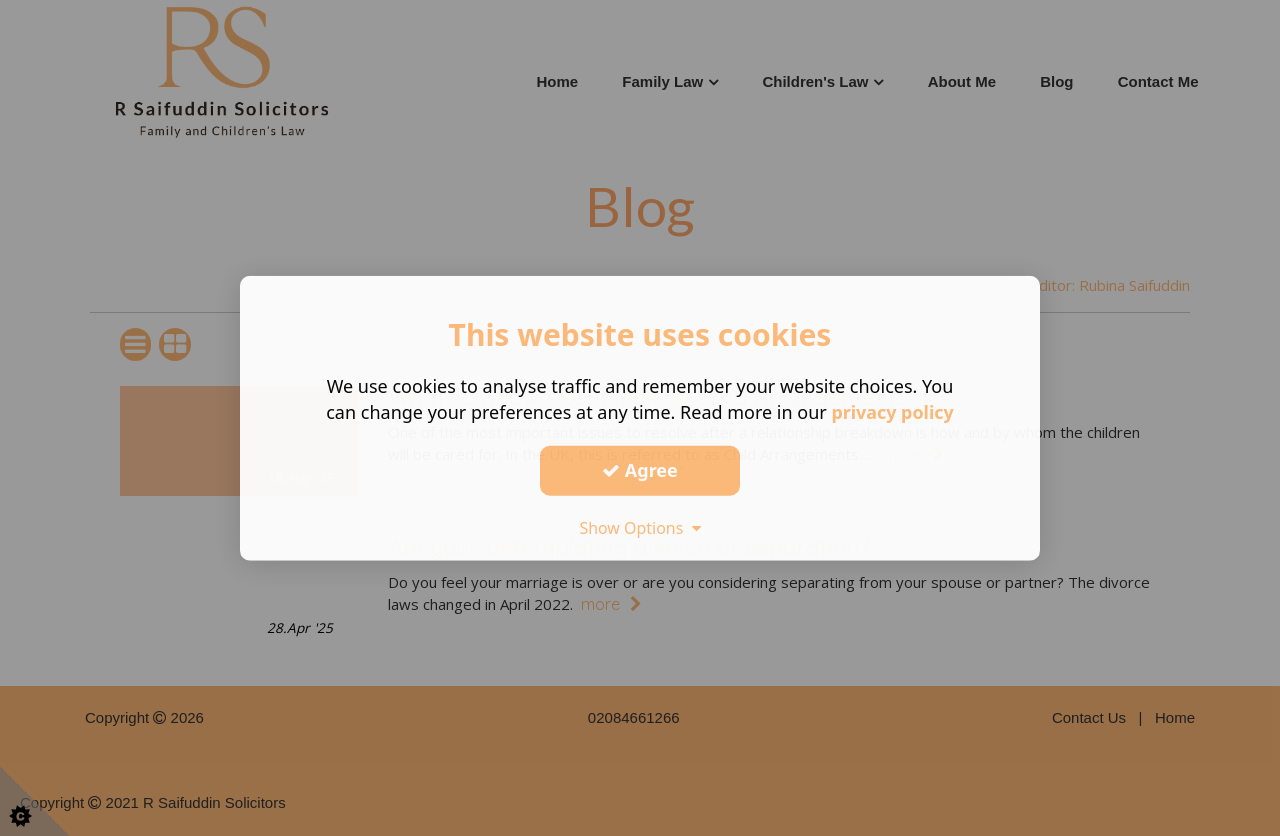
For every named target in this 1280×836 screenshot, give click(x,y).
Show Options (640, 527)
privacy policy (892, 412)
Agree (640, 470)
